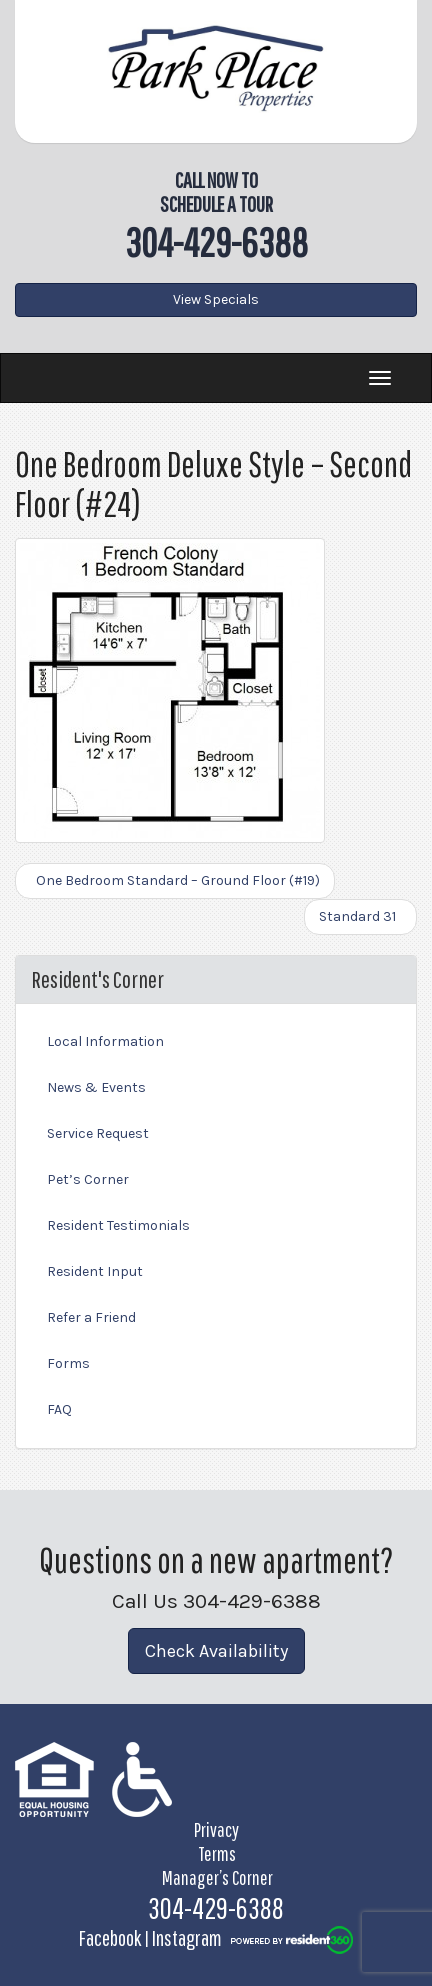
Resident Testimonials (118, 1225)
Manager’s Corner (217, 1877)
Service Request (98, 1133)
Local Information (105, 1041)
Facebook (110, 1937)
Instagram (187, 1937)
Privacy (216, 1829)
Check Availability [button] (216, 1651)
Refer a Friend (91, 1317)
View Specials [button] (216, 299)
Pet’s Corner (88, 1179)
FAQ (59, 1409)
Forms (68, 1363)
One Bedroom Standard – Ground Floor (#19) (175, 880)
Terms (217, 1853)
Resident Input (95, 1271)
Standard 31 (360, 916)
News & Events (96, 1087)
